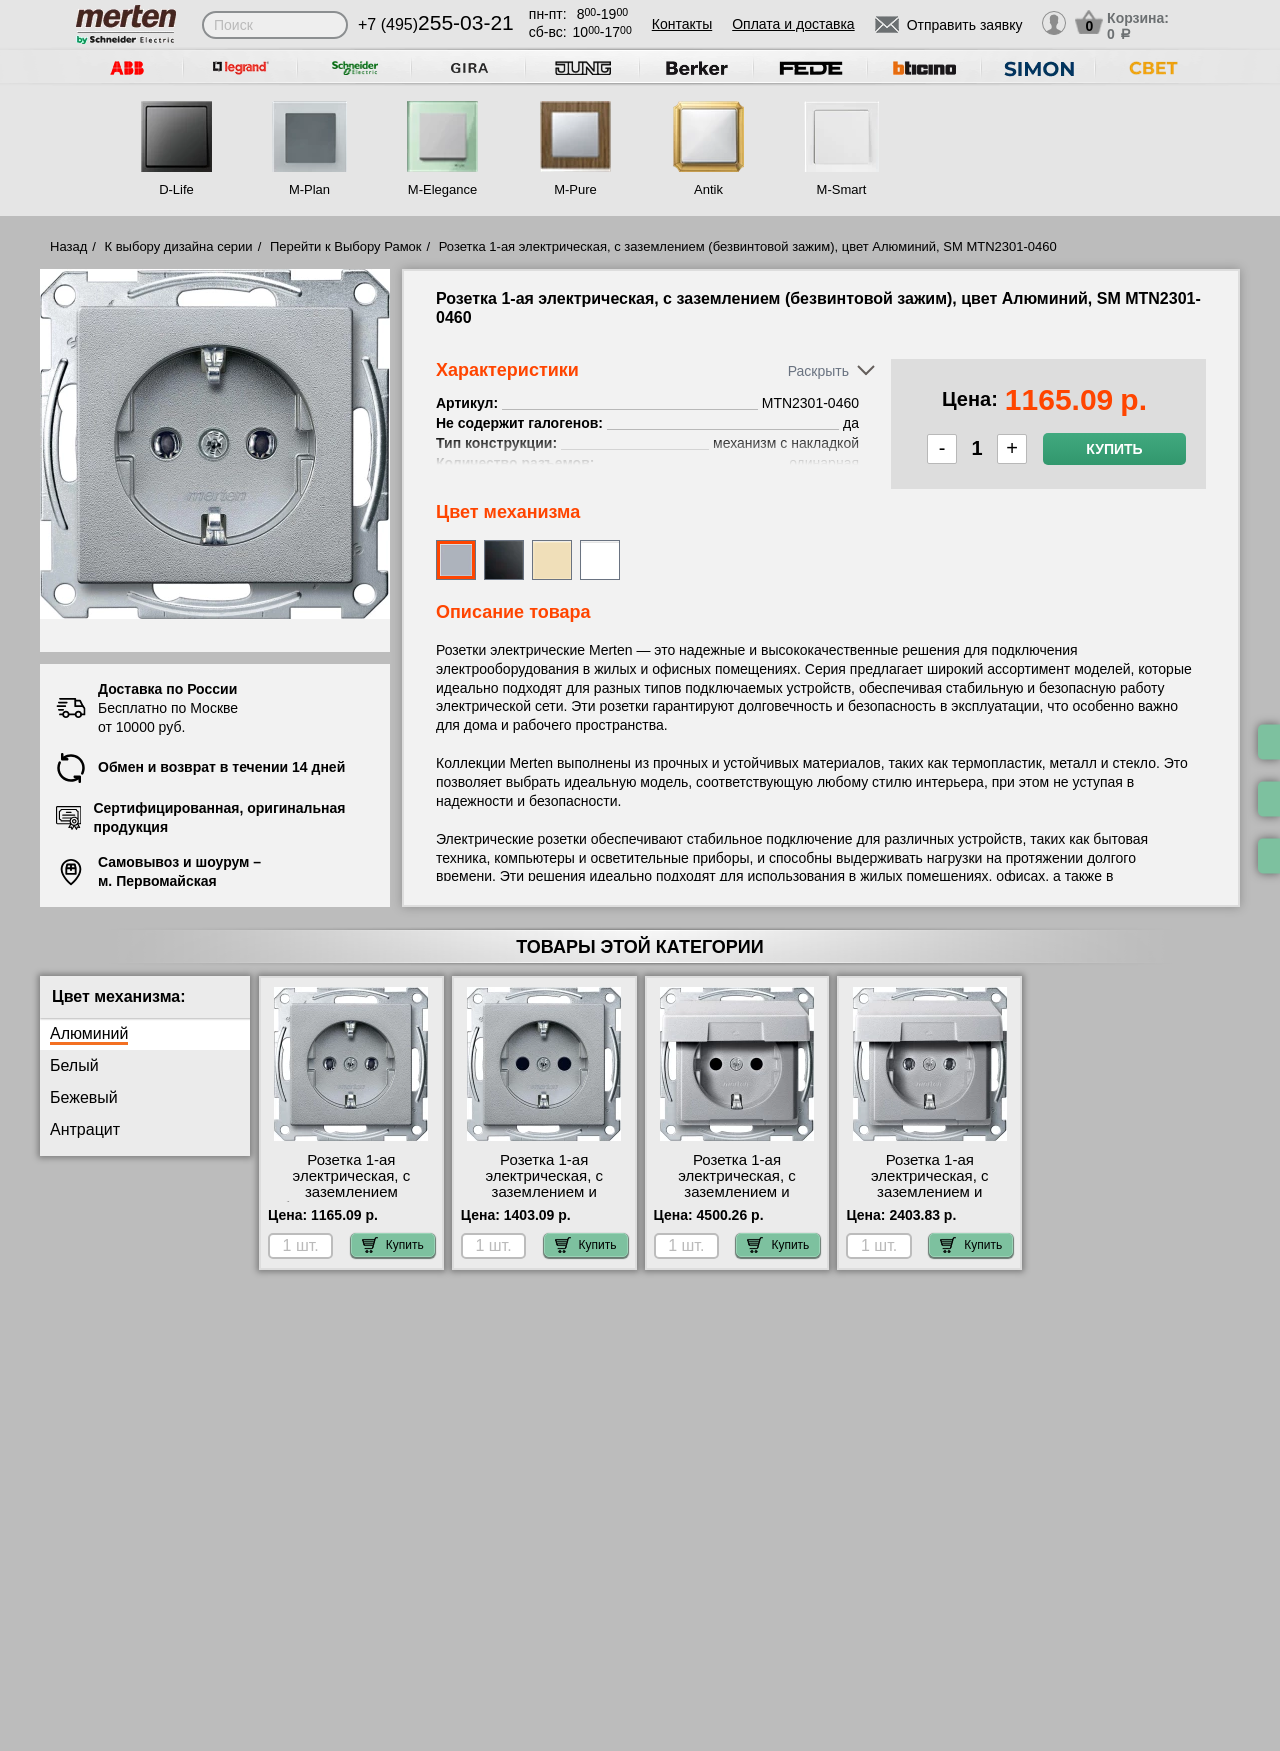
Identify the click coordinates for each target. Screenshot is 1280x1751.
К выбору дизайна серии (179, 246)
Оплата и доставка (793, 24)
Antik (708, 189)
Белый (74, 1065)
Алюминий (89, 1033)
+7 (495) (436, 24)
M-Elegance (442, 189)
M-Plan (309, 189)
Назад (68, 246)
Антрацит (85, 1129)
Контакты (682, 24)
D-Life (176, 189)
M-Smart (842, 189)
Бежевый (84, 1097)
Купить (1114, 449)
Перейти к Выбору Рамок (346, 246)
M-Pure (575, 189)
